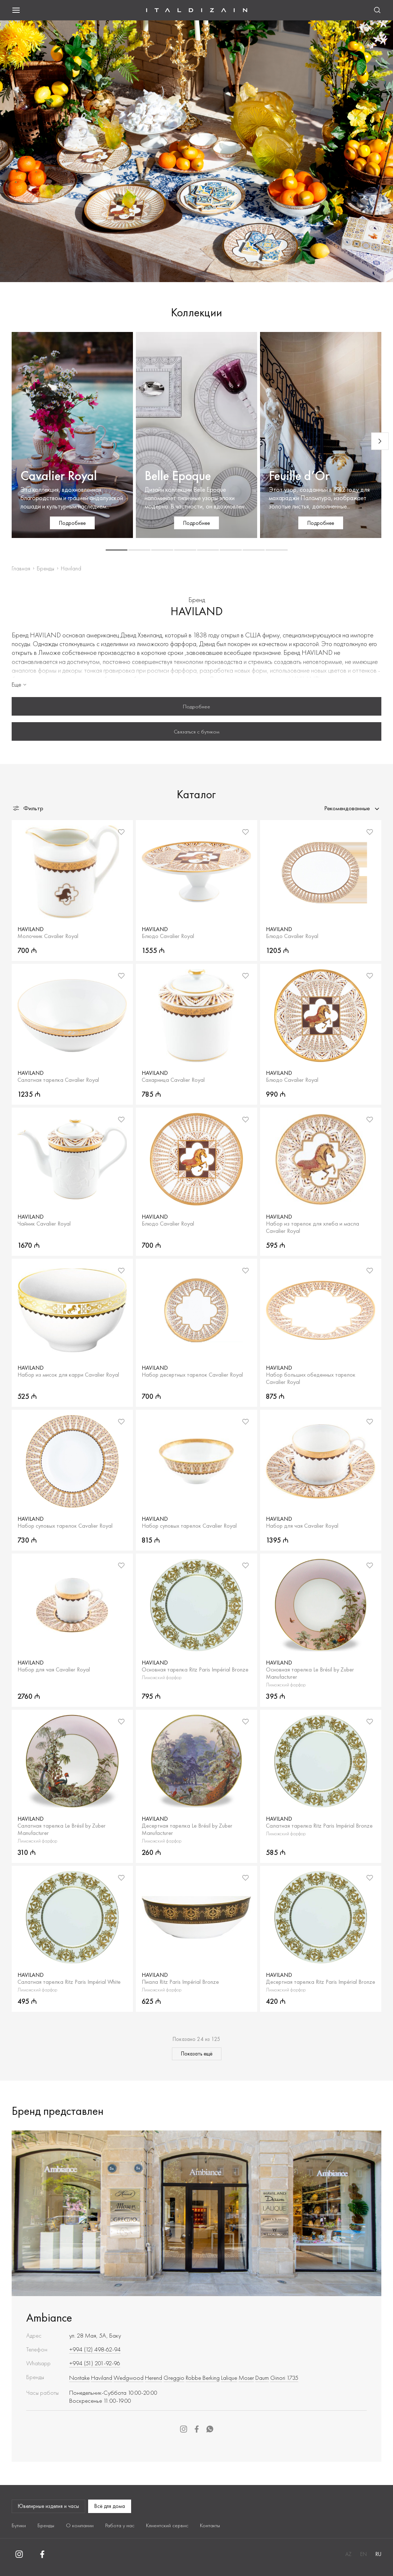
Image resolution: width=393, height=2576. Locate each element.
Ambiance (49, 2317)
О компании (80, 2525)
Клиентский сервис (167, 2525)
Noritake (79, 2378)
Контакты (210, 2525)
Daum (262, 2378)
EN (363, 2554)
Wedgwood (129, 2378)
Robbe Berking (203, 2378)
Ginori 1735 (284, 2378)
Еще (20, 684)
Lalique (229, 2378)
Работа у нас (119, 2525)
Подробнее (196, 706)
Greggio (174, 2378)
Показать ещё (196, 2053)
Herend (153, 2378)
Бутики (19, 2525)
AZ (348, 2554)
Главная (21, 568)
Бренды (45, 568)
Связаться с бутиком (196, 731)
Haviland (101, 2378)
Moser (246, 2378)
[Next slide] (380, 441)
